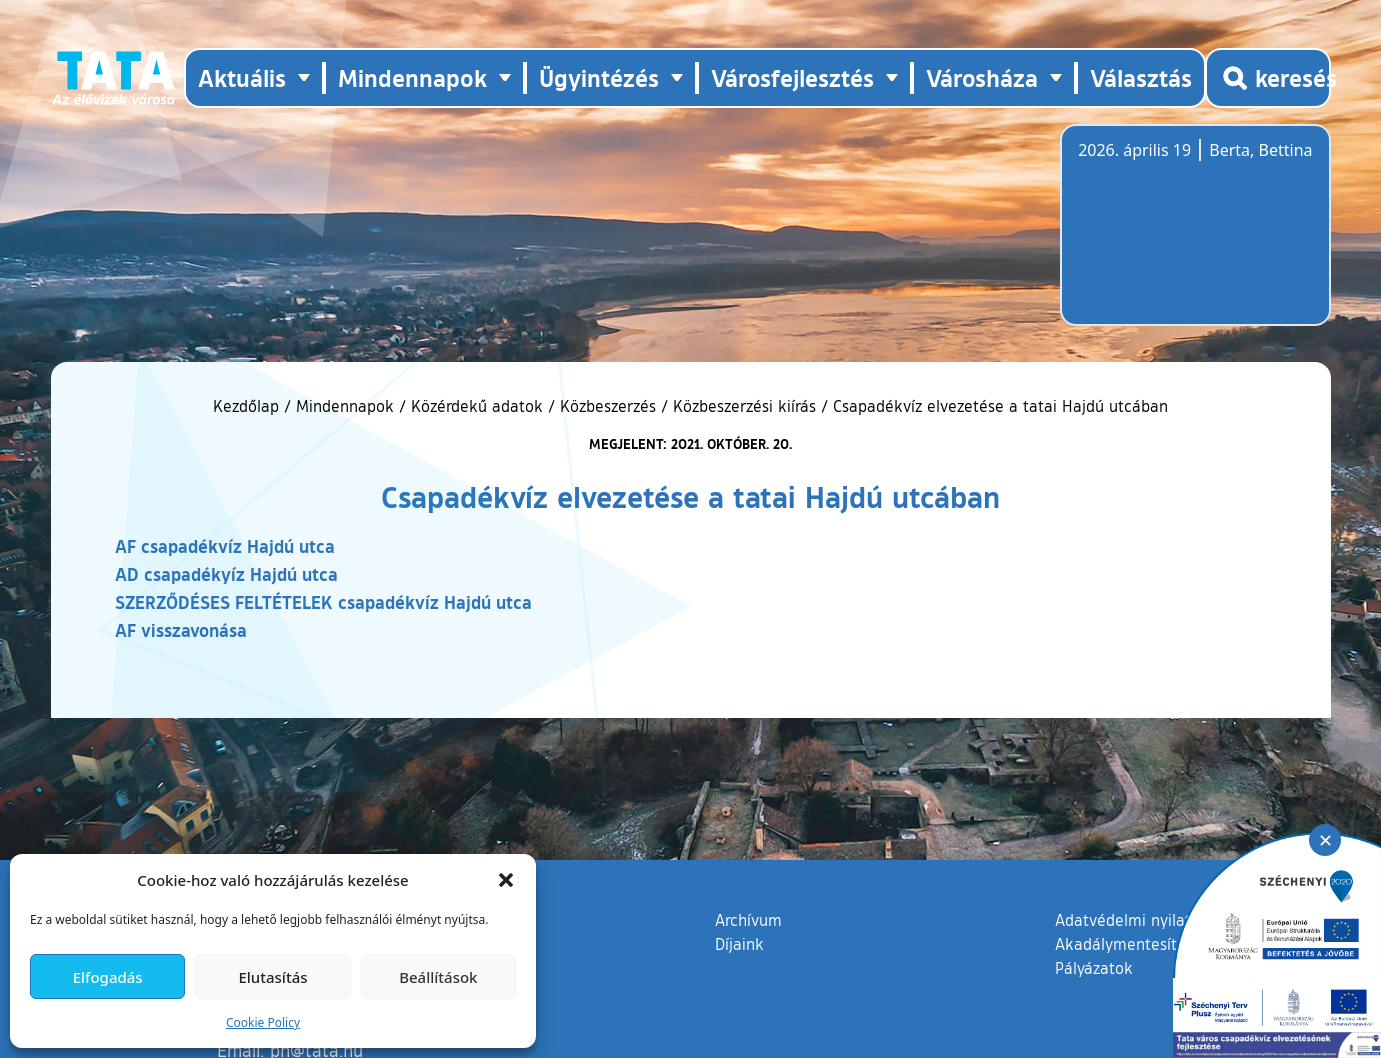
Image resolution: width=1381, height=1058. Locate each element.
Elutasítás (272, 977)
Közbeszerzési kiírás (744, 406)
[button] (506, 880)
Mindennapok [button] (412, 77)
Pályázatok (1094, 968)
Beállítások (438, 977)
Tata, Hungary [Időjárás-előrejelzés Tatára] (1190, 237)
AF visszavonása (181, 630)
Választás (1141, 77)
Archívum (748, 919)
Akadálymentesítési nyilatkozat (1168, 944)
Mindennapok (345, 406)
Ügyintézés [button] (599, 77)
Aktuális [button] (242, 77)
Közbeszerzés (608, 406)
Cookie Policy (263, 1022)
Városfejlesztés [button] (792, 77)
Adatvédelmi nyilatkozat (1142, 920)
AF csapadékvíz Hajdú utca (225, 546)
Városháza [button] (982, 77)
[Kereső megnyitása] (1268, 78)
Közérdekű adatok (477, 406)
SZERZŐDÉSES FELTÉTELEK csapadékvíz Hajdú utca (323, 602)
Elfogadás (108, 977)
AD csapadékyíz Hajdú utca (226, 574)
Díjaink (739, 944)
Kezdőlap (248, 406)
